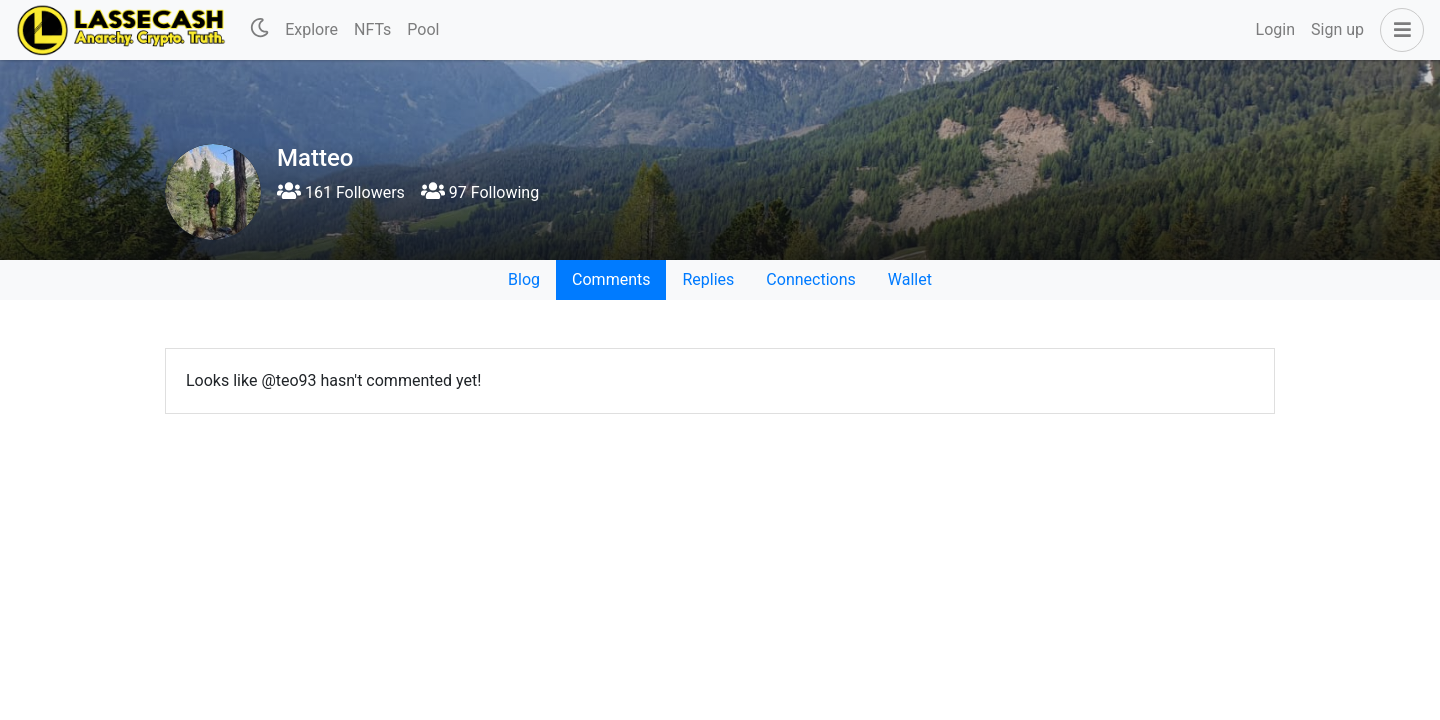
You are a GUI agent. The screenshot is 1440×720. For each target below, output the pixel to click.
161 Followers (341, 192)
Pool (423, 29)
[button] (1398, 30)
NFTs (372, 29)
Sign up (1337, 29)
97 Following (480, 192)
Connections (810, 279)
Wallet (910, 279)
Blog (524, 279)
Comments (611, 279)
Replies (708, 279)
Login (1275, 29)
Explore (311, 29)
